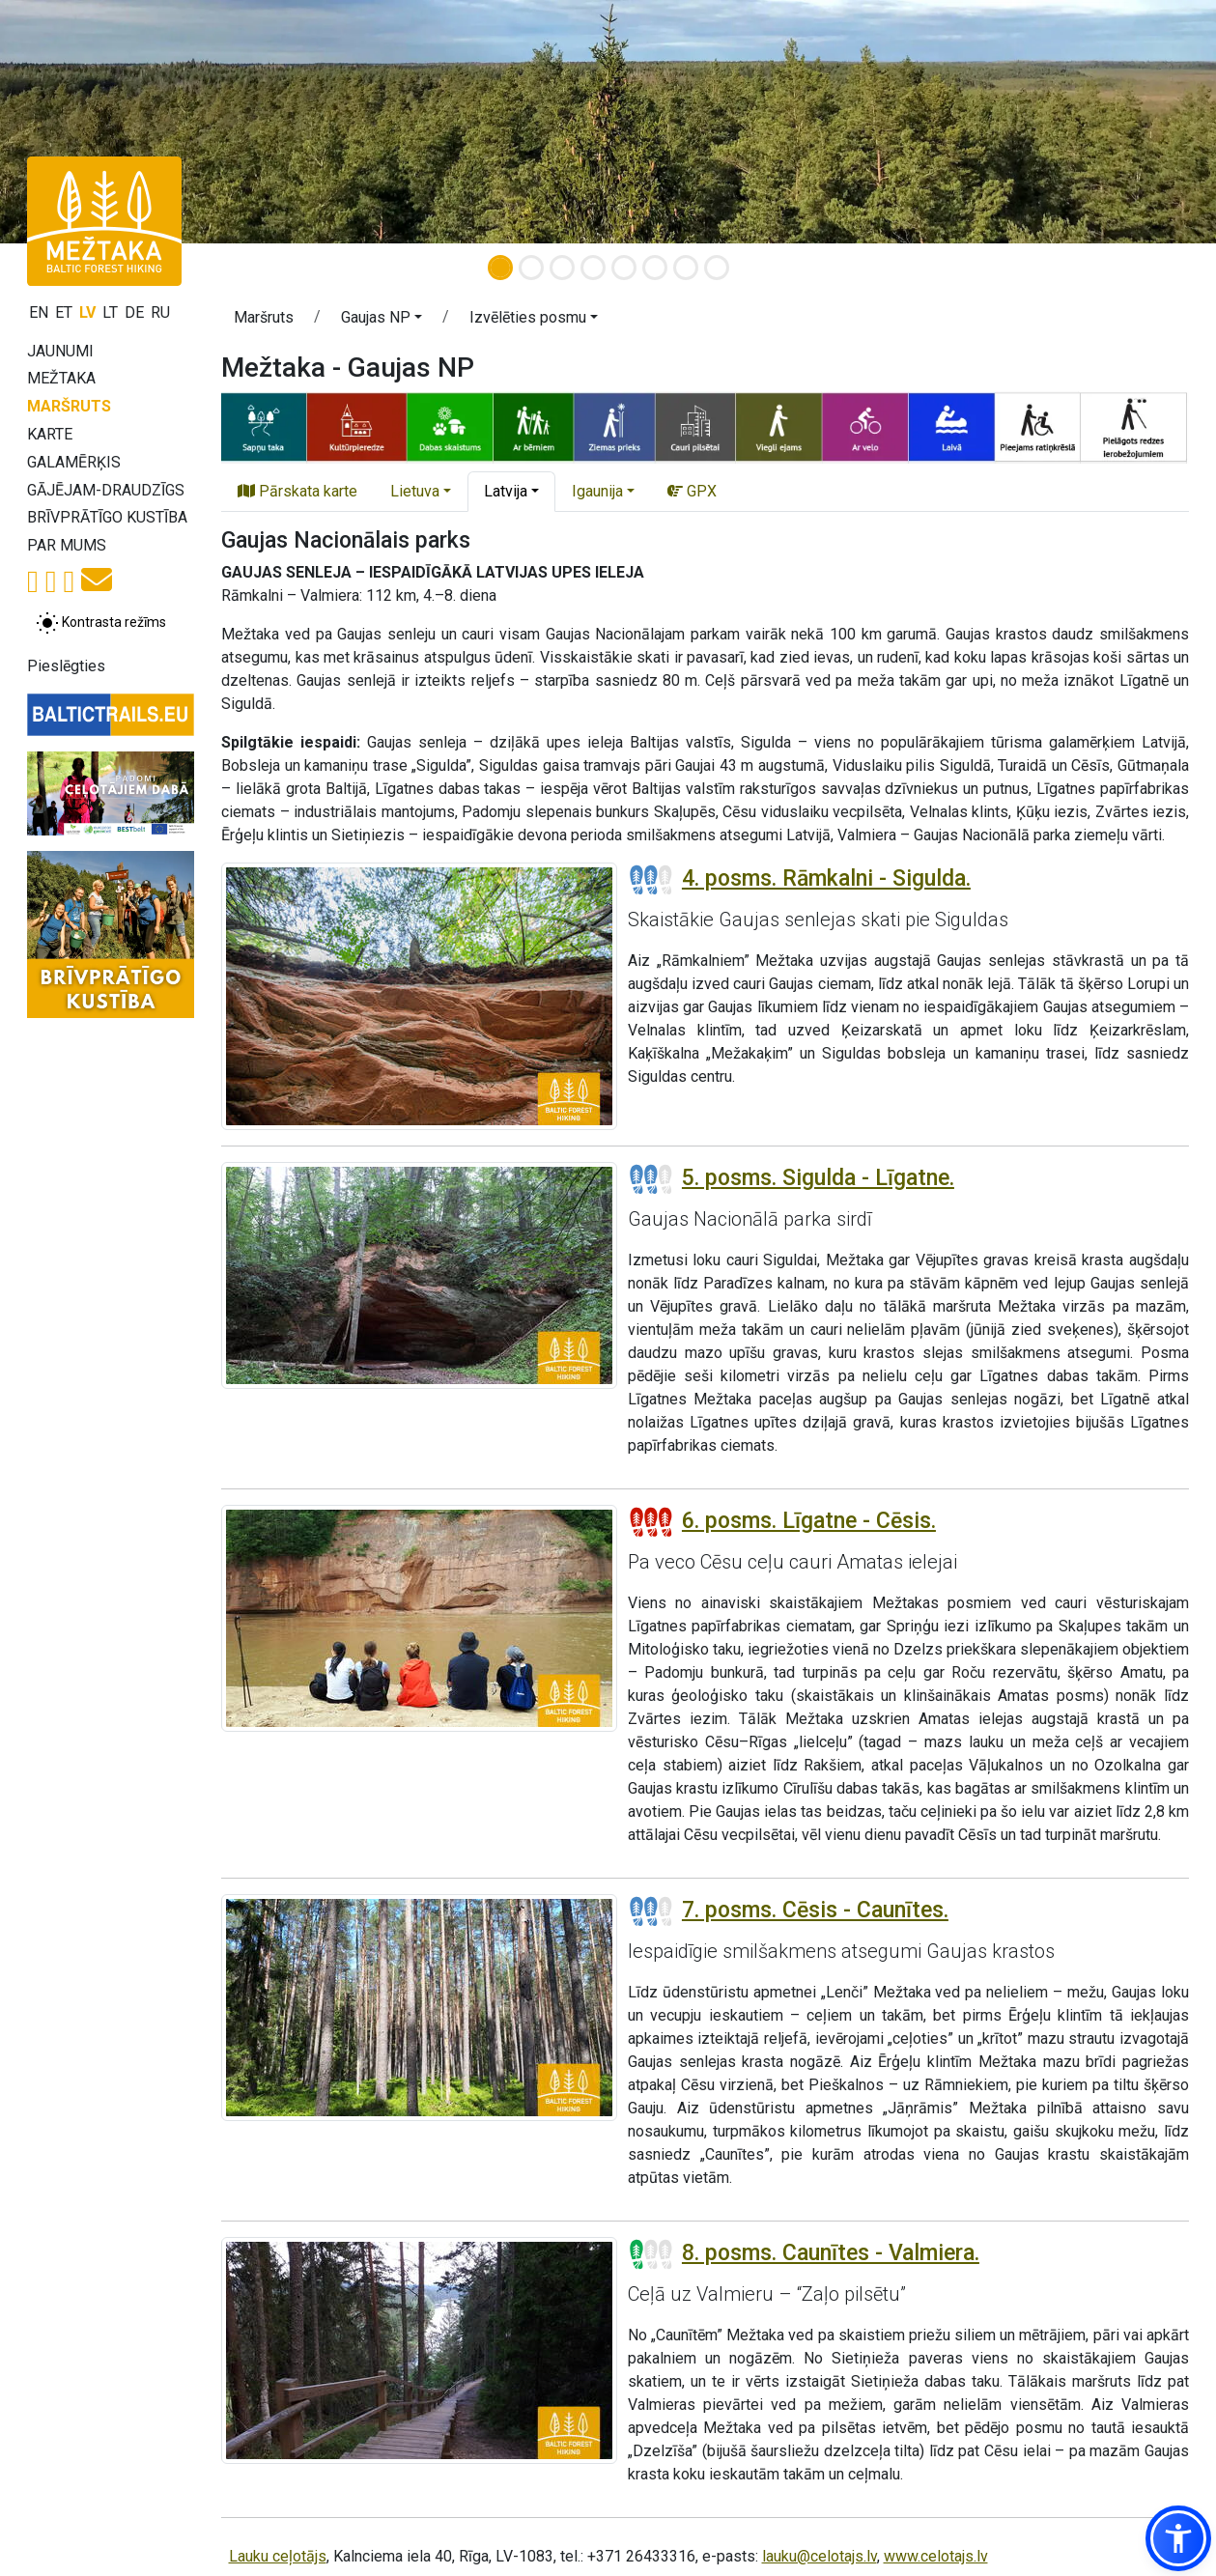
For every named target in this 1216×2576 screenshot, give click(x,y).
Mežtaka (61, 378)
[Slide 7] (685, 267)
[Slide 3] (562, 267)
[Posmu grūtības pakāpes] (651, 880)
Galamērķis (74, 462)
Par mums (66, 545)
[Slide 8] (716, 267)
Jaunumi (60, 351)
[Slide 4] (593, 267)
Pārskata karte (297, 491)
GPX (692, 491)
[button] (381, 320)
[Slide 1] (500, 267)
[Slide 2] (531, 267)
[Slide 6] (654, 267)
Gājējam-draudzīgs (105, 490)
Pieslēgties (66, 666)
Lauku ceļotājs (277, 2556)
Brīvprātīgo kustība (107, 517)
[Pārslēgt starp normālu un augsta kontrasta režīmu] (101, 623)
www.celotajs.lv (936, 2556)
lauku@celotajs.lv (819, 2556)
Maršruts (69, 406)
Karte (49, 434)
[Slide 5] (623, 267)
